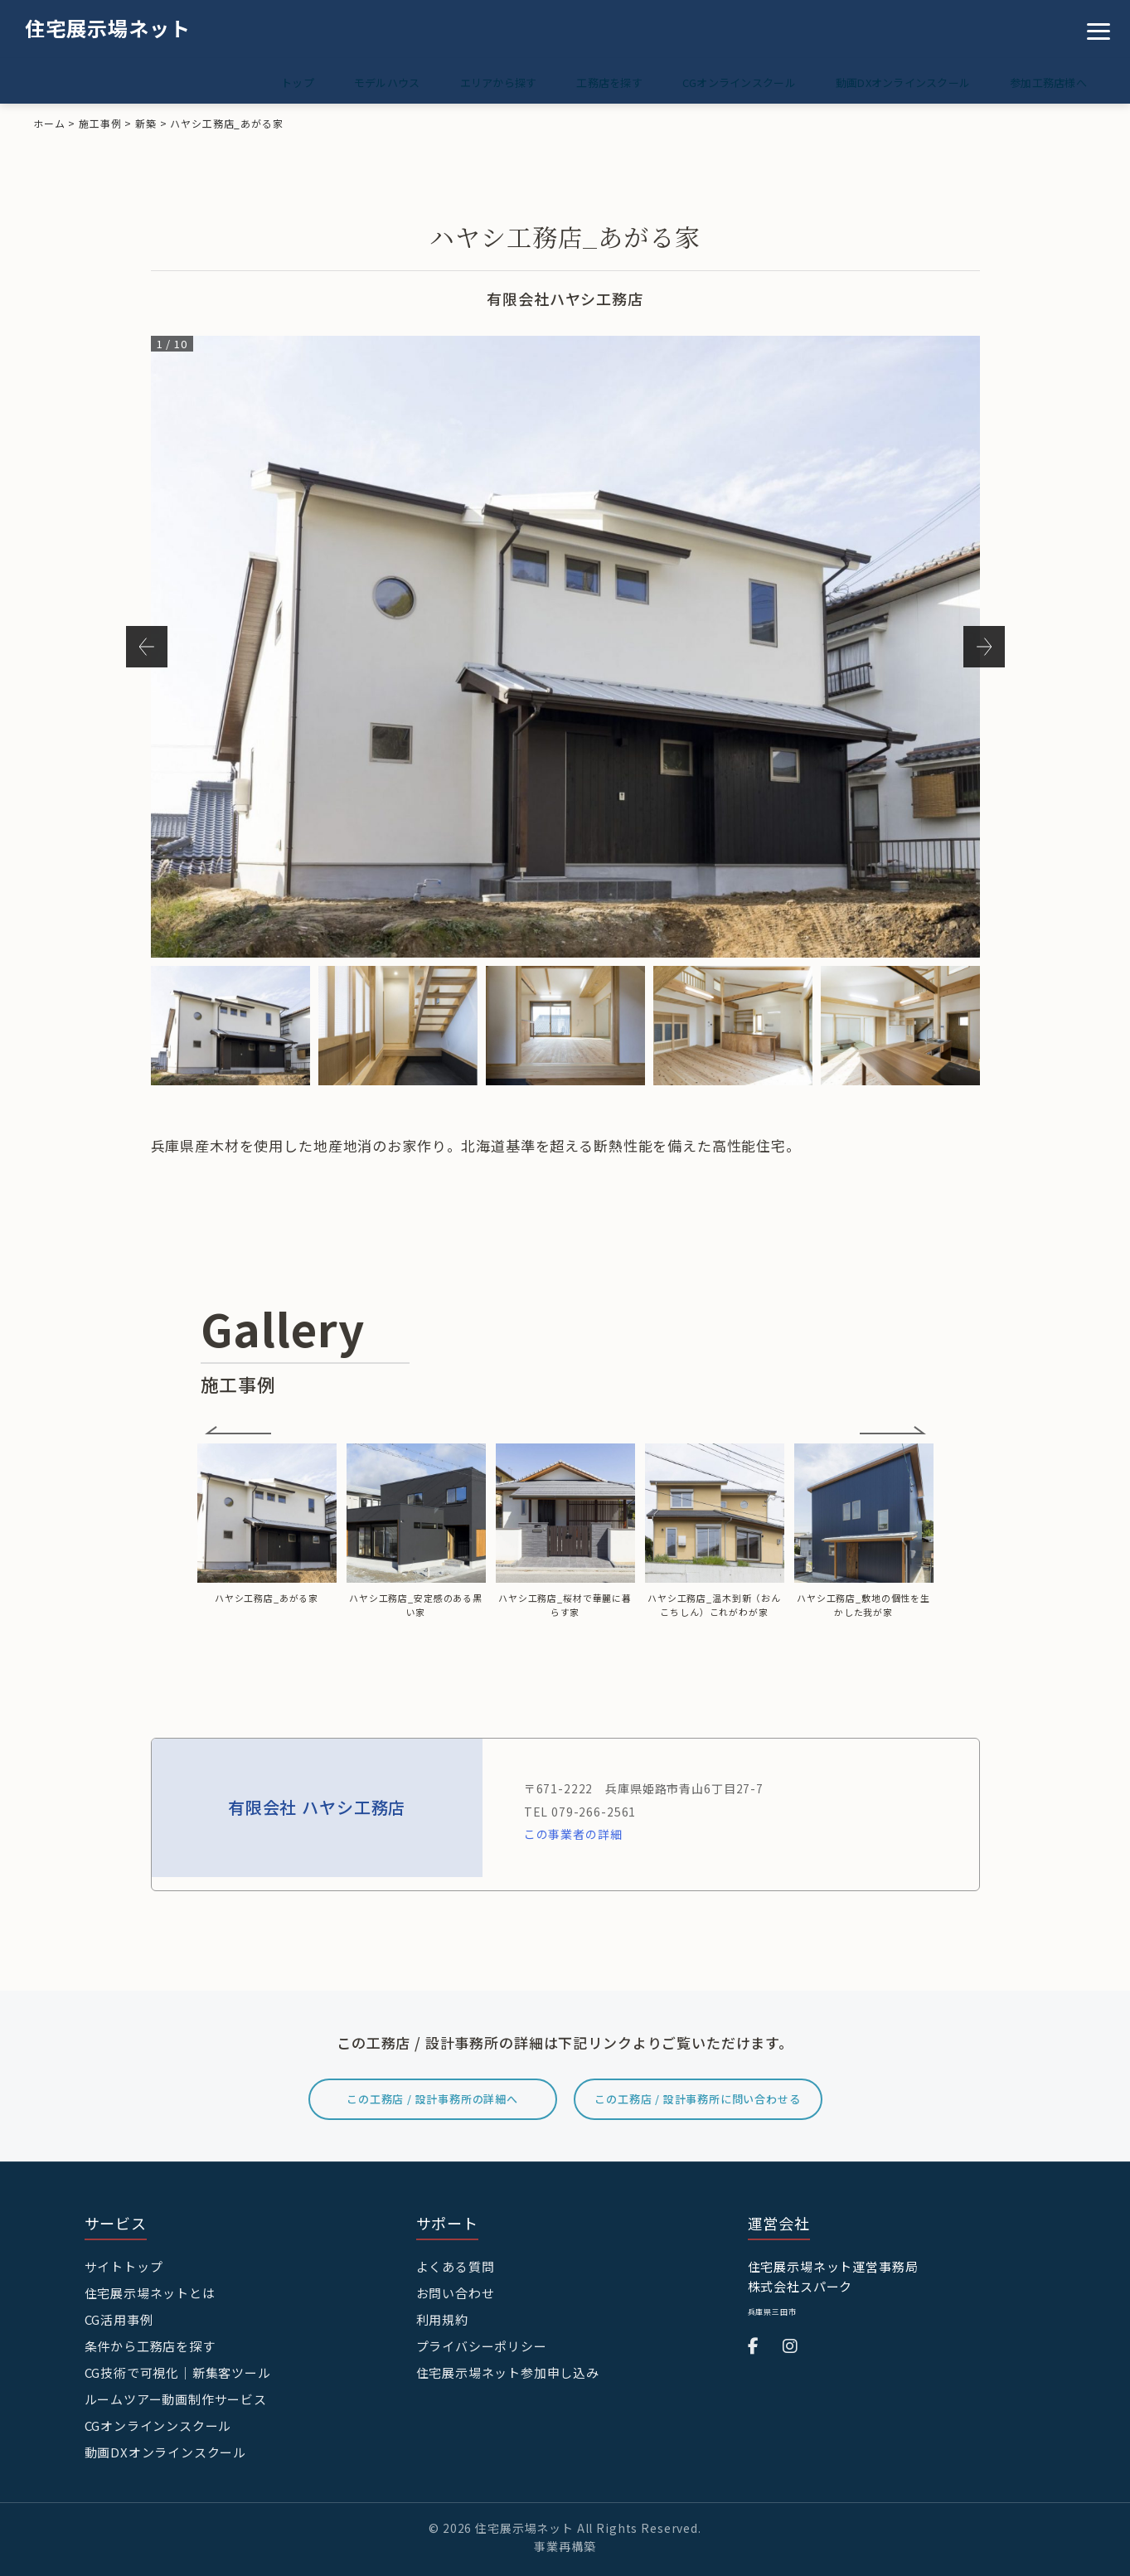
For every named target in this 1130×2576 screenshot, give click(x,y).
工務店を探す (586, 82)
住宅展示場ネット (108, 27)
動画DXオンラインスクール (893, 82)
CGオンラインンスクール (158, 2422)
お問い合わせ (455, 2292)
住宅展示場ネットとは (150, 2292)
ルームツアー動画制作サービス (176, 2395)
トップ (254, 82)
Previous (146, 646)
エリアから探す (468, 82)
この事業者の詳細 (573, 1834)
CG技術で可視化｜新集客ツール (178, 2370)
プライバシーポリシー (482, 2344)
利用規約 (442, 2318)
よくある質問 (455, 2266)
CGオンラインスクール (722, 82)
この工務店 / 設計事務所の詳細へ (432, 2099)
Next (984, 646)
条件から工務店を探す (150, 2344)
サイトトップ (124, 2266)
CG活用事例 (119, 2318)
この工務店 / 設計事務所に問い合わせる (697, 2099)
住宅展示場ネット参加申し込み (508, 2370)
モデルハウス (351, 82)
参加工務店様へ (1045, 82)
